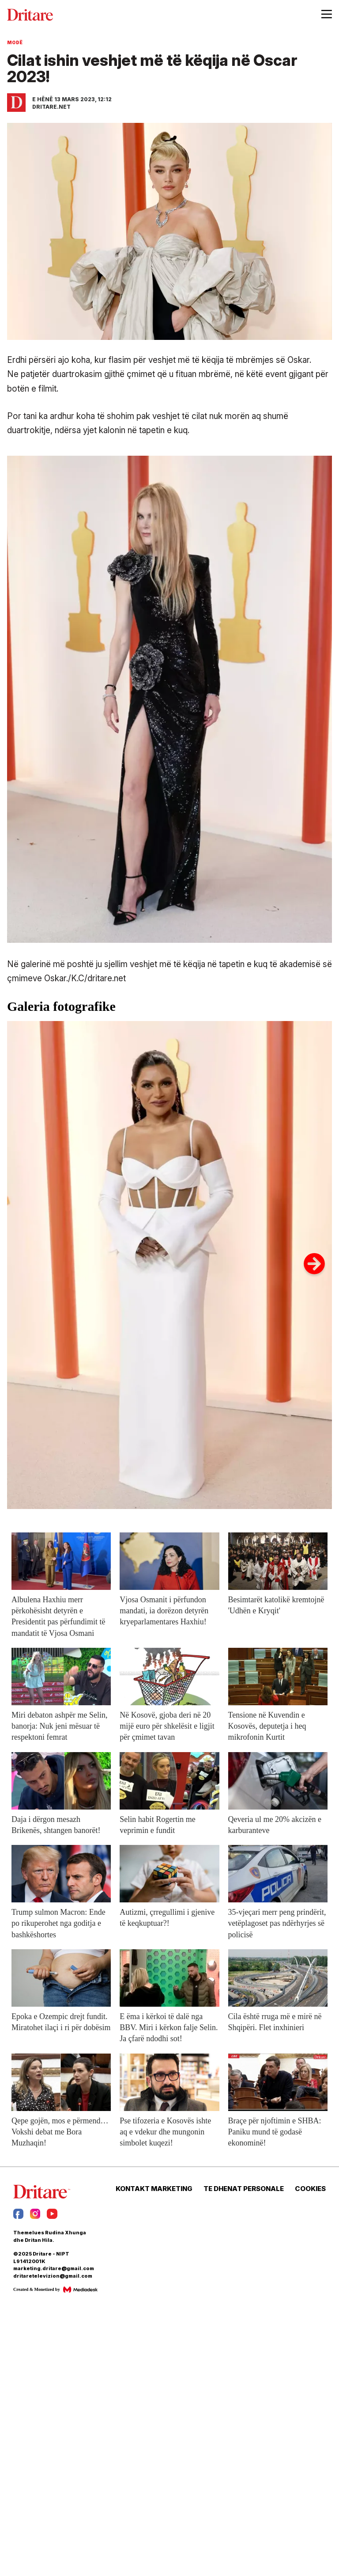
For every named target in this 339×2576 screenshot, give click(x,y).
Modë (15, 42)
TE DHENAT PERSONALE (243, 2189)
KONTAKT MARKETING (154, 2189)
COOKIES (310, 2189)
